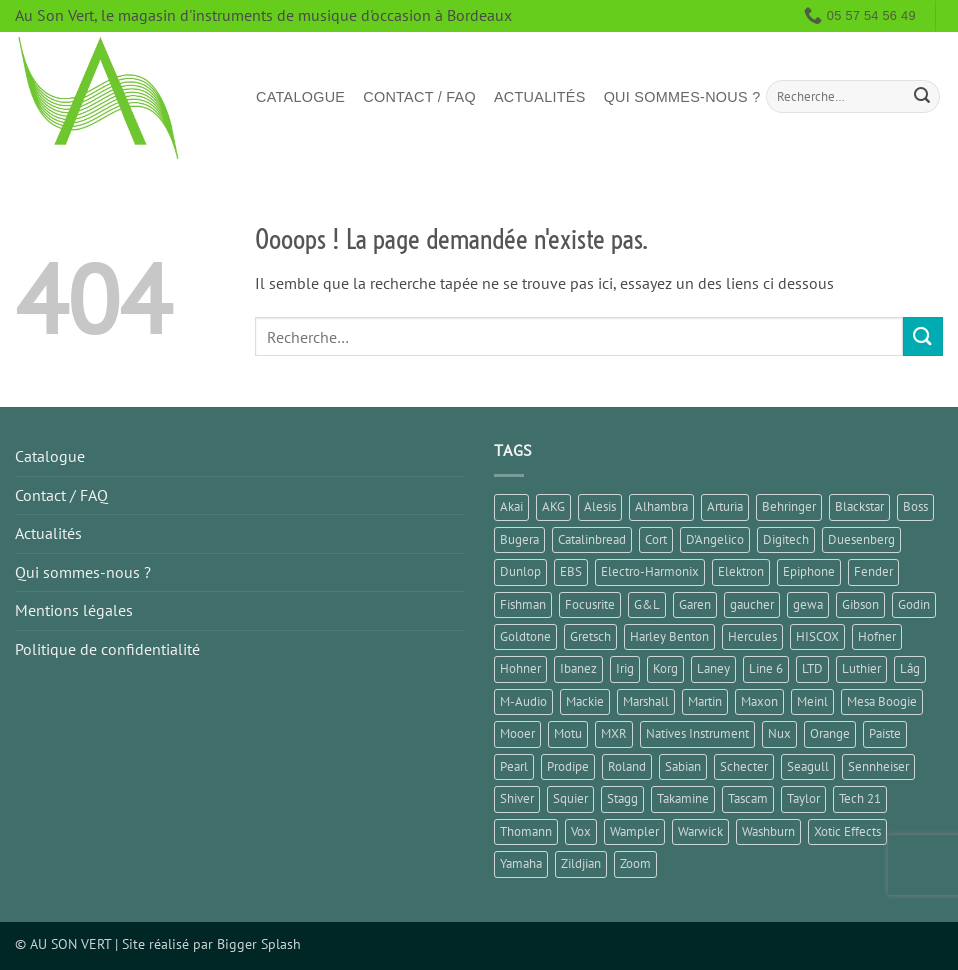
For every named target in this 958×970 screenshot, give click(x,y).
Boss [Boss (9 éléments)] (915, 506)
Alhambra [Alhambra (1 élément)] (661, 506)
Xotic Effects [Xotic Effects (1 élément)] (847, 831)
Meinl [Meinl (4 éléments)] (812, 701)
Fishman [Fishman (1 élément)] (523, 604)
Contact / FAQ (419, 97)
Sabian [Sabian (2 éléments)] (683, 766)
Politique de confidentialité (107, 649)
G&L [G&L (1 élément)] (647, 604)
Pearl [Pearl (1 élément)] (514, 766)
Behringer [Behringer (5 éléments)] (789, 506)
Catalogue (300, 97)
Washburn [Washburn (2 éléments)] (768, 831)
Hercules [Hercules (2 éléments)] (752, 636)
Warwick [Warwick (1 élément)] (700, 831)
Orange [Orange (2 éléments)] (830, 733)
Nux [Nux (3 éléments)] (779, 733)
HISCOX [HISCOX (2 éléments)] (817, 636)
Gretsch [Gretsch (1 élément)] (590, 636)
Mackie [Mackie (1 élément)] (585, 701)
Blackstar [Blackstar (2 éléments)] (859, 506)
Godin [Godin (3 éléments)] (914, 604)
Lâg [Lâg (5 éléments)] (910, 668)
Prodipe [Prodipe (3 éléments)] (568, 766)
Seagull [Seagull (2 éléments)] (808, 766)
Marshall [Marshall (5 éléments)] (646, 701)
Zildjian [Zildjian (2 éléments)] (581, 863)
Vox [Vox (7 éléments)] (581, 831)
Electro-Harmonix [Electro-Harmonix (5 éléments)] (650, 571)
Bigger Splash (259, 943)
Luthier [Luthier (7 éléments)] (861, 668)
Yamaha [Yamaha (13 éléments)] (521, 863)
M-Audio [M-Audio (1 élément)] (523, 701)
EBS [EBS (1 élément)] (571, 571)
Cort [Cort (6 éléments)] (656, 539)
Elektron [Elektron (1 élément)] (741, 571)
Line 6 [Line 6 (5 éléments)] (766, 668)
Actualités (540, 97)
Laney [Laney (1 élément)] (713, 668)
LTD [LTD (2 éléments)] (812, 668)
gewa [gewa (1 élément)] (808, 604)
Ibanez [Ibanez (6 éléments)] (578, 668)
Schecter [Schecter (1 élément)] (744, 766)
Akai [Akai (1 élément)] (511, 506)
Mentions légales (74, 610)
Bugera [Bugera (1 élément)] (519, 539)
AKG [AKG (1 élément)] (553, 506)
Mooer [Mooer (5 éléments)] (517, 733)
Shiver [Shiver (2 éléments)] (517, 798)
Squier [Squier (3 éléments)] (570, 798)
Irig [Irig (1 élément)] (625, 668)
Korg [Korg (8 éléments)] (665, 668)
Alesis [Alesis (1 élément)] (600, 506)
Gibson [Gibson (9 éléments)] (860, 604)
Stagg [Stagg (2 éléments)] (622, 798)
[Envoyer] (922, 97)
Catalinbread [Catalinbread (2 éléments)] (592, 539)
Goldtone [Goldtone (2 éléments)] (525, 636)
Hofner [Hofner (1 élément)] (877, 636)
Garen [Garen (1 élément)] (695, 604)
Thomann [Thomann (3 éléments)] (526, 831)
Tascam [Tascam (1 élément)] (748, 798)
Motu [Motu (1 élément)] (568, 733)
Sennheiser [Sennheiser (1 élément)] (878, 766)
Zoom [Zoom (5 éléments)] (635, 863)
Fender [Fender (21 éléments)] (873, 571)
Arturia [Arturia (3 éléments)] (725, 506)
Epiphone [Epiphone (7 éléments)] (809, 571)
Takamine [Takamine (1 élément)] (683, 798)
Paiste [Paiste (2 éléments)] (885, 733)
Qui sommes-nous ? (682, 97)
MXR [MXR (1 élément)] (614, 733)
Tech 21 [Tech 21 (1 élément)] (860, 798)
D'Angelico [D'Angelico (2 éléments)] (715, 539)
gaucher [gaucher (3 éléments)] (752, 604)
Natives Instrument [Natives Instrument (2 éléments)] (697, 733)
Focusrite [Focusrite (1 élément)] (590, 604)
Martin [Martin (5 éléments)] (705, 701)
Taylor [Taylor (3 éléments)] (803, 798)
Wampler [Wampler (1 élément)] (634, 831)
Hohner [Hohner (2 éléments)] (520, 668)
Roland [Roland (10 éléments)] (627, 766)
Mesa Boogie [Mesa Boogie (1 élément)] (882, 701)
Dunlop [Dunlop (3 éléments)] (520, 571)
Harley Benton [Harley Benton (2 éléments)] (669, 636)
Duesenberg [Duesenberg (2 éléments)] (861, 539)
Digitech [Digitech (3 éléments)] (786, 539)
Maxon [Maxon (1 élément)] (759, 701)
